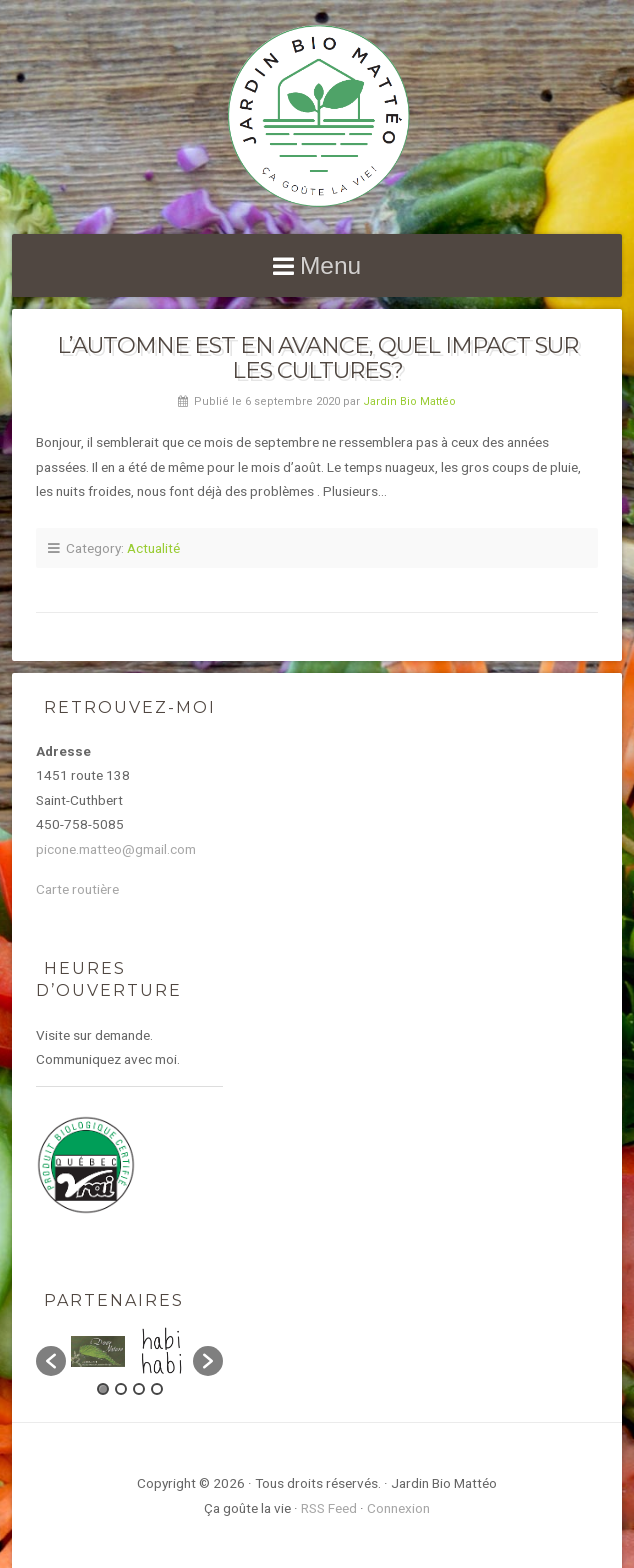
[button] (51, 1361)
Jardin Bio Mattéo (409, 401)
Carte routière (77, 889)
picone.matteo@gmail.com (116, 849)
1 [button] (103, 1389)
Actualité (153, 548)
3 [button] (139, 1389)
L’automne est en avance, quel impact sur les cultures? (317, 357)
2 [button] (121, 1389)
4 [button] (157, 1389)
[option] (98, 1351)
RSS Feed (329, 1508)
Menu (330, 265)
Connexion (398, 1508)
